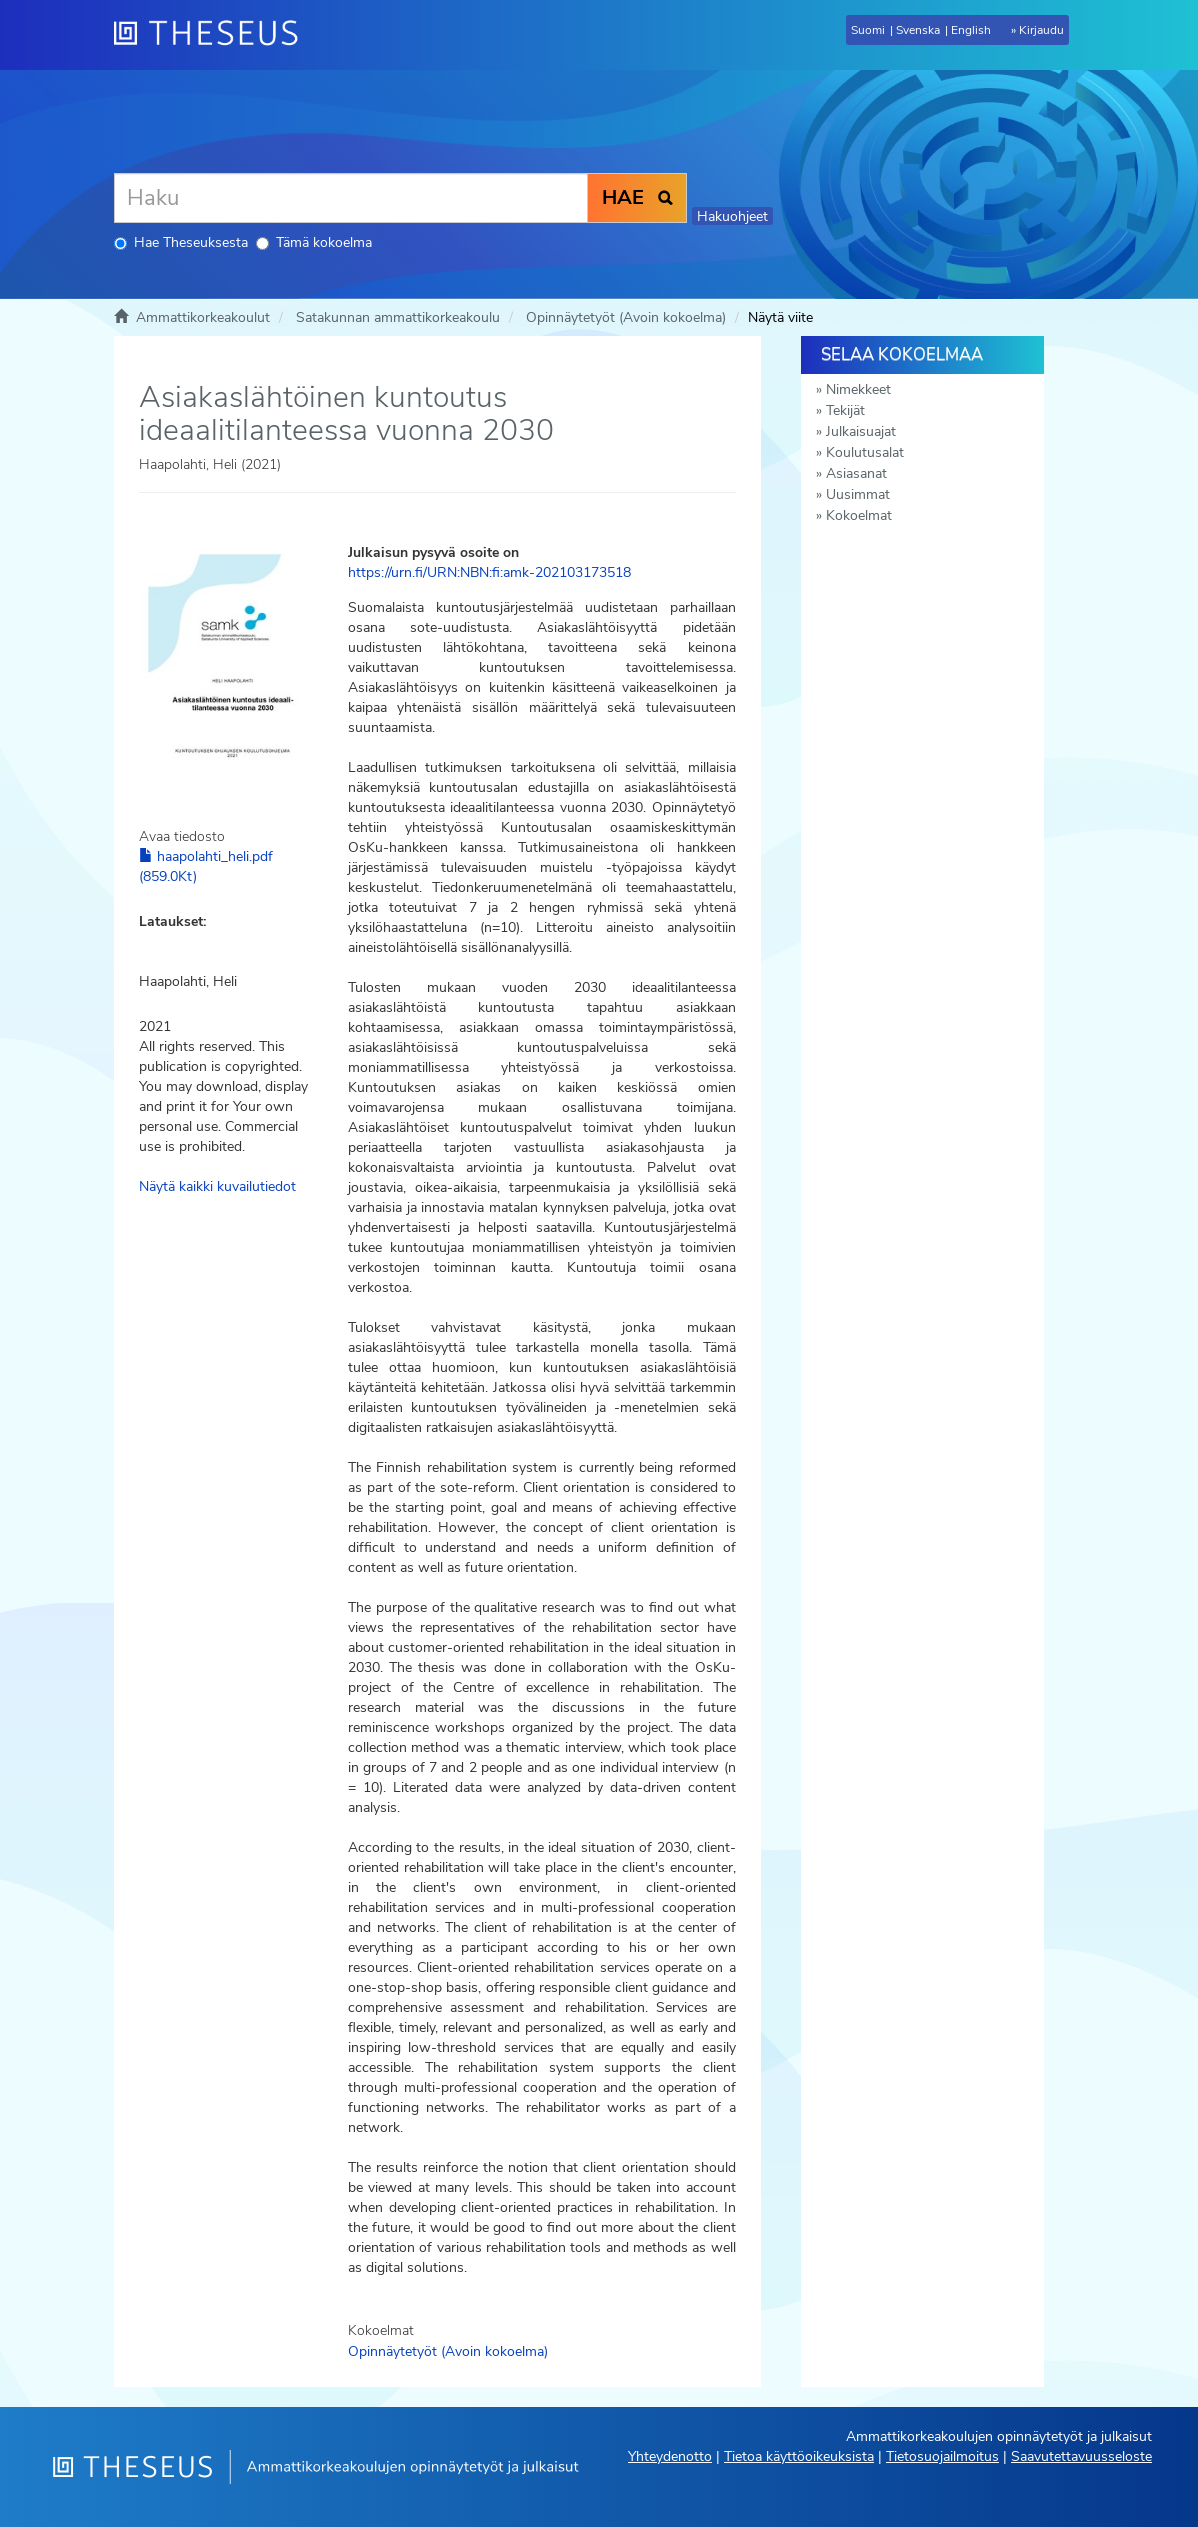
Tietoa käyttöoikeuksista (799, 2456)
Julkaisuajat (861, 431)
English (971, 30)
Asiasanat (856, 473)
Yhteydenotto (670, 2456)
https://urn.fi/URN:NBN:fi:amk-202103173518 (489, 572)
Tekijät (845, 410)
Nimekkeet (858, 389)
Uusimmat (858, 494)
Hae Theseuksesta (181, 242)
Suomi (868, 30)
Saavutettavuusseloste (1081, 2456)
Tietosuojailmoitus (942, 2456)
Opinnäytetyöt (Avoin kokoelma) (626, 317)
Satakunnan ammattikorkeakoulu (398, 317)
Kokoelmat (859, 515)
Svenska (918, 30)
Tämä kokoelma (314, 242)
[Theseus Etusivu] (214, 35)
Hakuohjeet (732, 216)
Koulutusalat (865, 452)
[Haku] (351, 198)
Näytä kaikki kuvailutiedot (217, 1186)
